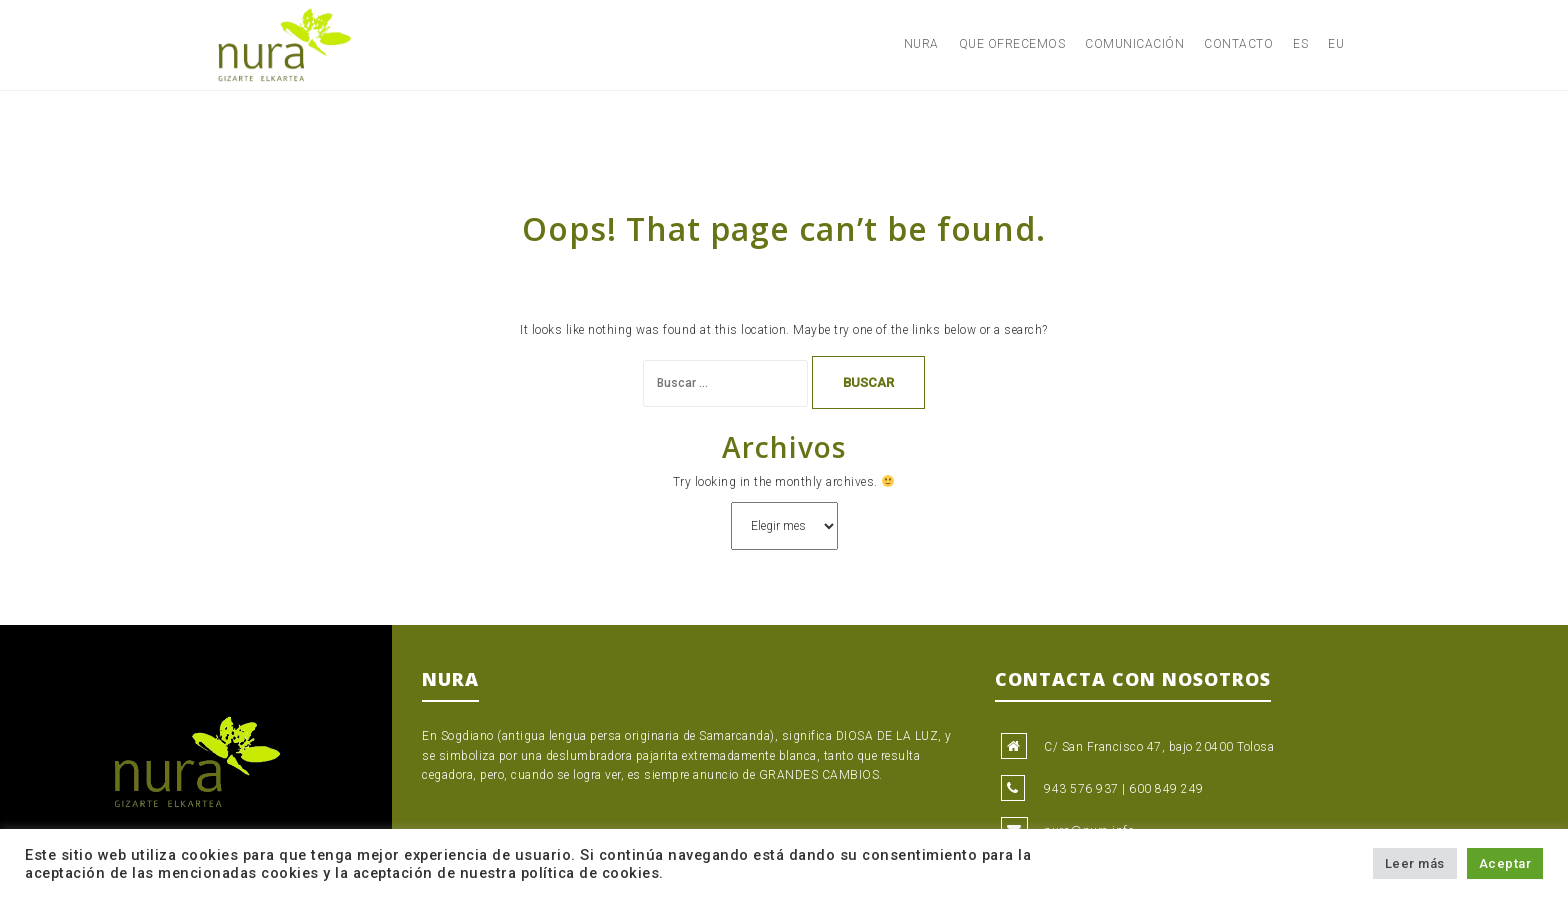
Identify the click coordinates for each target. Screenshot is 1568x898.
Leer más (1415, 863)
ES (1300, 44)
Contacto (1238, 44)
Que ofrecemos (1012, 44)
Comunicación (1134, 44)
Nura (921, 44)
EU (1336, 44)
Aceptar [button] (1505, 863)
